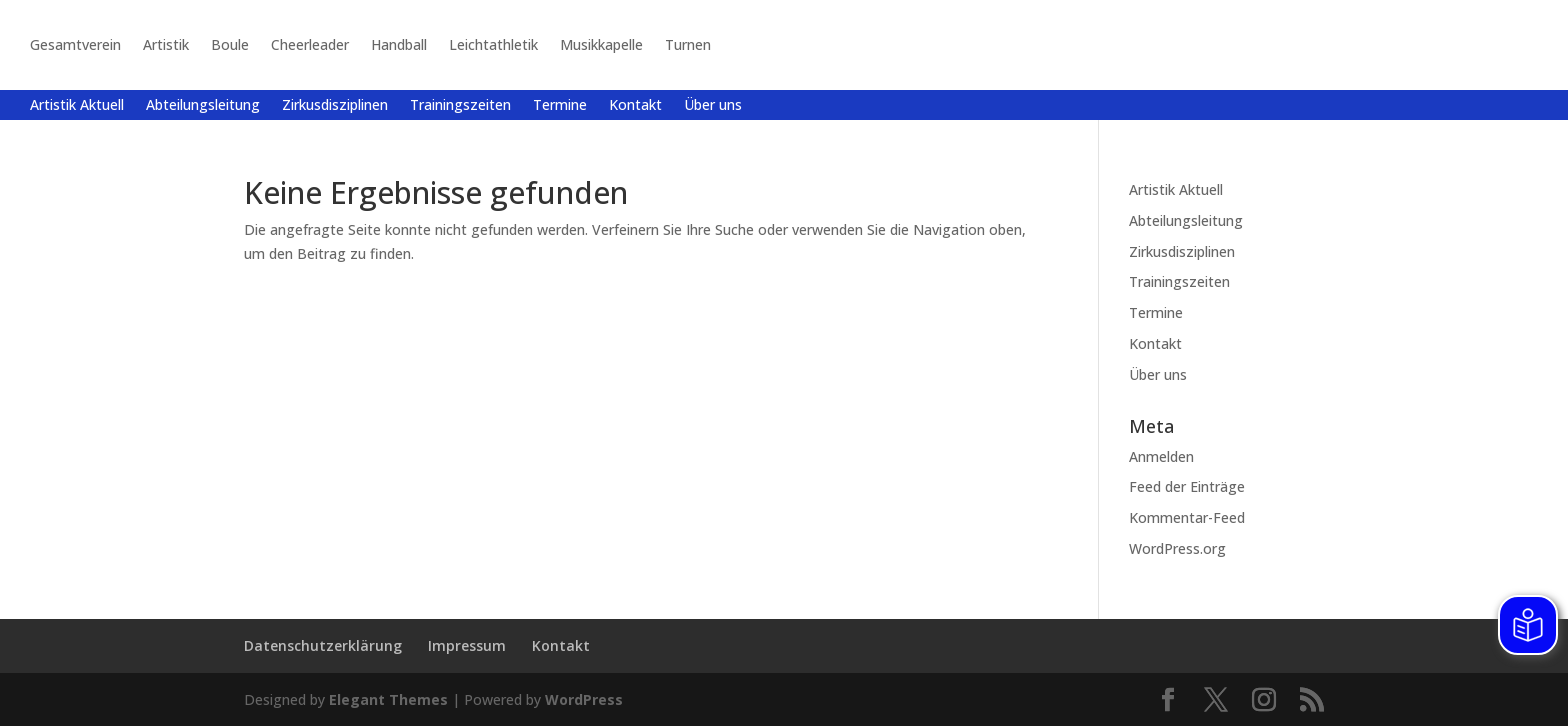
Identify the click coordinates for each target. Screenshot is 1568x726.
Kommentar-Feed (1187, 517)
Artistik (166, 44)
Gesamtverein (75, 44)
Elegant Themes (388, 699)
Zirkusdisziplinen (335, 106)
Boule (230, 44)
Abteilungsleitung (203, 106)
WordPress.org (1177, 548)
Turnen (688, 44)
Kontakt (635, 106)
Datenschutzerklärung (323, 645)
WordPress (584, 699)
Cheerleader (310, 44)
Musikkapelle (601, 44)
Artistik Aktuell (77, 106)
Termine (560, 106)
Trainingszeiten (460, 106)
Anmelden (1161, 456)
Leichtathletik (493, 44)
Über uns (713, 106)
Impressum (467, 645)
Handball (399, 44)
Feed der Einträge (1187, 486)
